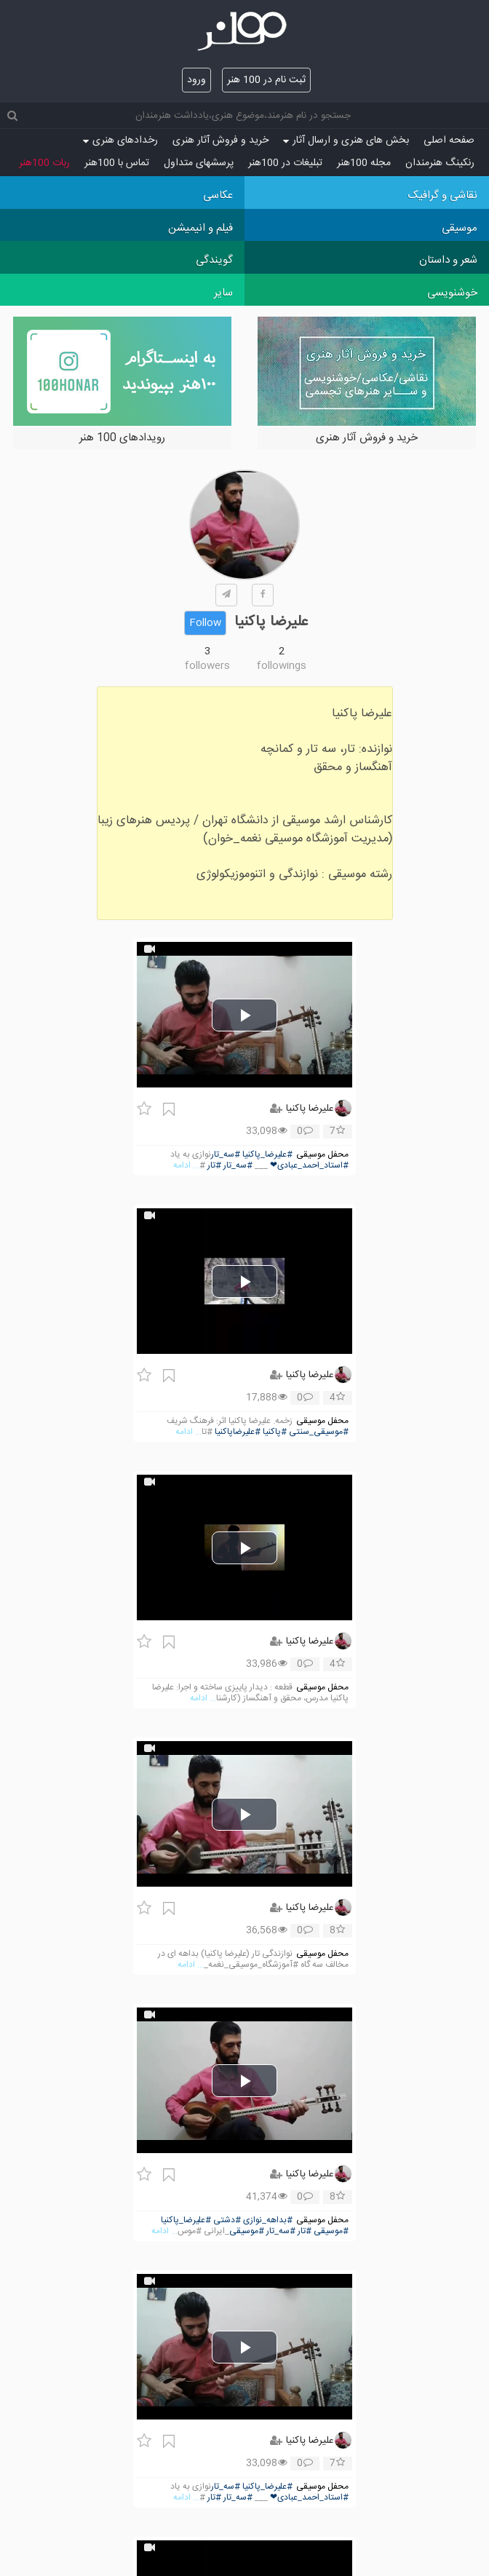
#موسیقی (331, 2231)
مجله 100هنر (364, 163)
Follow (205, 623)
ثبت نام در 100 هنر (266, 80)
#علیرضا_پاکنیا (267, 1154)
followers (207, 666)
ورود (196, 80)
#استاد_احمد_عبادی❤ (309, 1165)
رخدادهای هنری (120, 140)
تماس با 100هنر (116, 163)
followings (281, 666)
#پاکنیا (275, 1432)
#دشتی (227, 2220)
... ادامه (186, 1165)
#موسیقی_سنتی (319, 1432)
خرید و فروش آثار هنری (220, 140)
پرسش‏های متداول (199, 163)
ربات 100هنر (44, 163)
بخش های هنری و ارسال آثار (346, 140)
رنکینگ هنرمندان (439, 163)
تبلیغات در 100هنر (285, 163)
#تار (214, 1165)
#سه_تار (225, 1154)
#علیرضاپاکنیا (238, 1432)
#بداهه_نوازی (268, 2220)
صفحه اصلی (449, 140)
